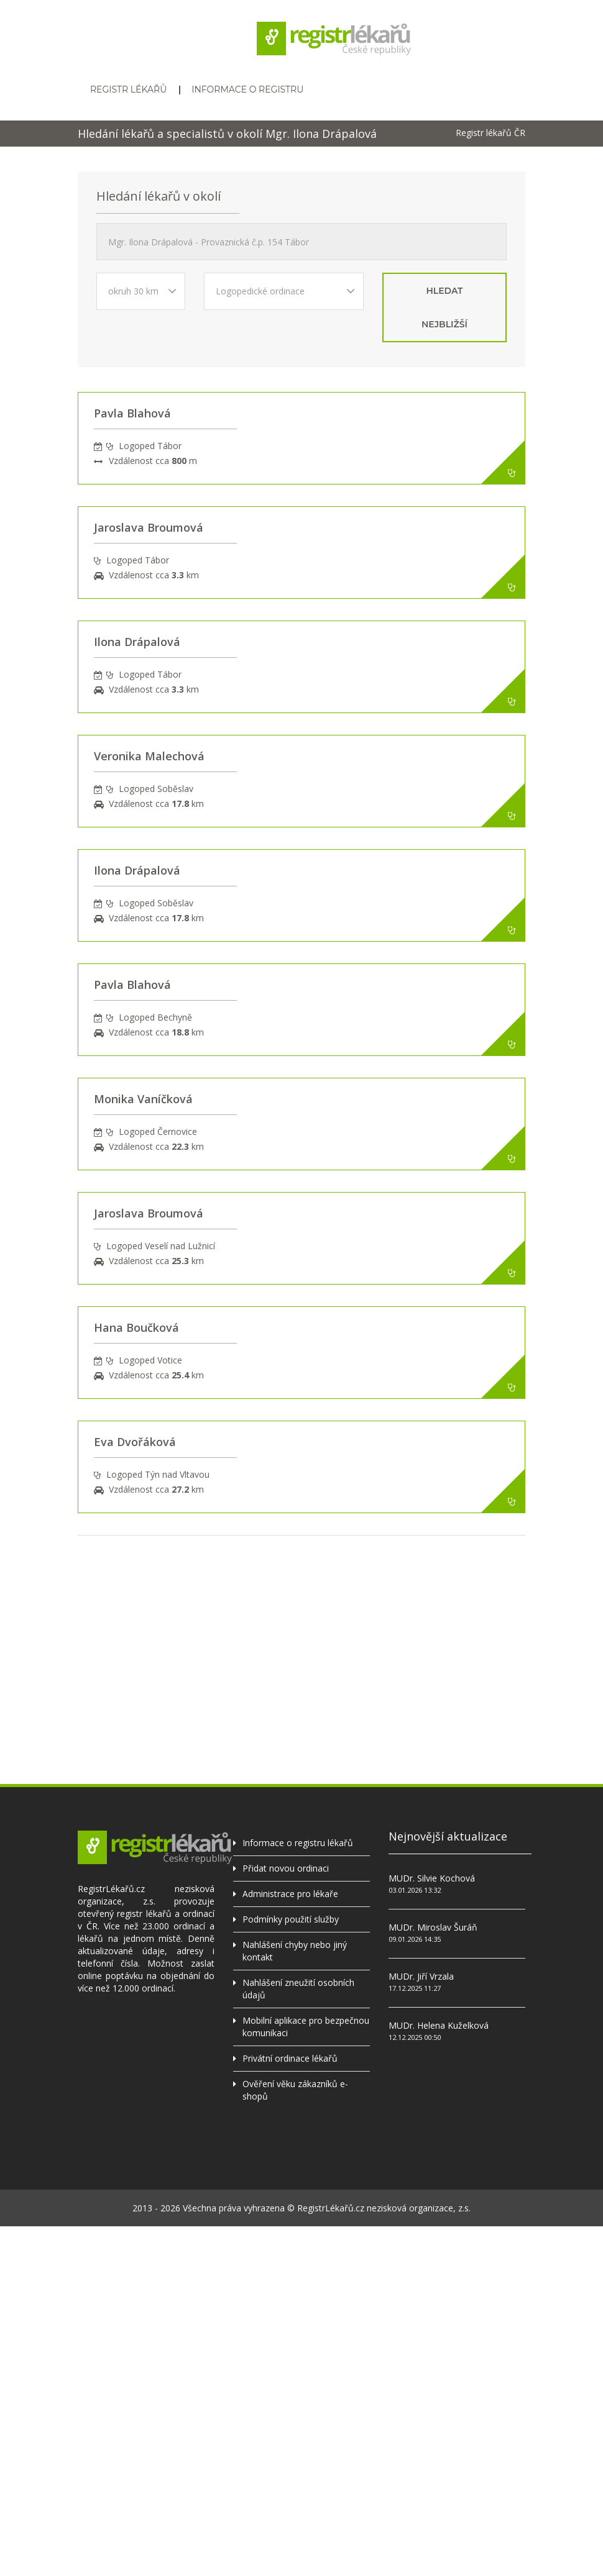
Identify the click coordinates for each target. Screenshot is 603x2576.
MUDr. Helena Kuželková (439, 2025)
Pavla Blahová (132, 413)
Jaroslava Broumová (148, 527)
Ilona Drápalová (137, 641)
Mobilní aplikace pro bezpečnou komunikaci (305, 2026)
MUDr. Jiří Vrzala (421, 1976)
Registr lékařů (128, 89)
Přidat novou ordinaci (285, 1868)
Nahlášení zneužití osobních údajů (298, 1989)
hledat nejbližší (444, 307)
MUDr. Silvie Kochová (432, 1878)
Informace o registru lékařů (297, 1843)
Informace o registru (247, 89)
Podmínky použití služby (290, 1919)
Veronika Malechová (149, 756)
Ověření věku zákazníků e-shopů (295, 2090)
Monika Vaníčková (143, 1098)
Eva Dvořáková (135, 1441)
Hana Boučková (136, 1327)
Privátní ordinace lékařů (290, 2058)
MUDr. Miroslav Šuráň (433, 1927)
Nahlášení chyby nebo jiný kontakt (294, 1951)
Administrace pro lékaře (290, 1894)
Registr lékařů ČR (490, 133)
